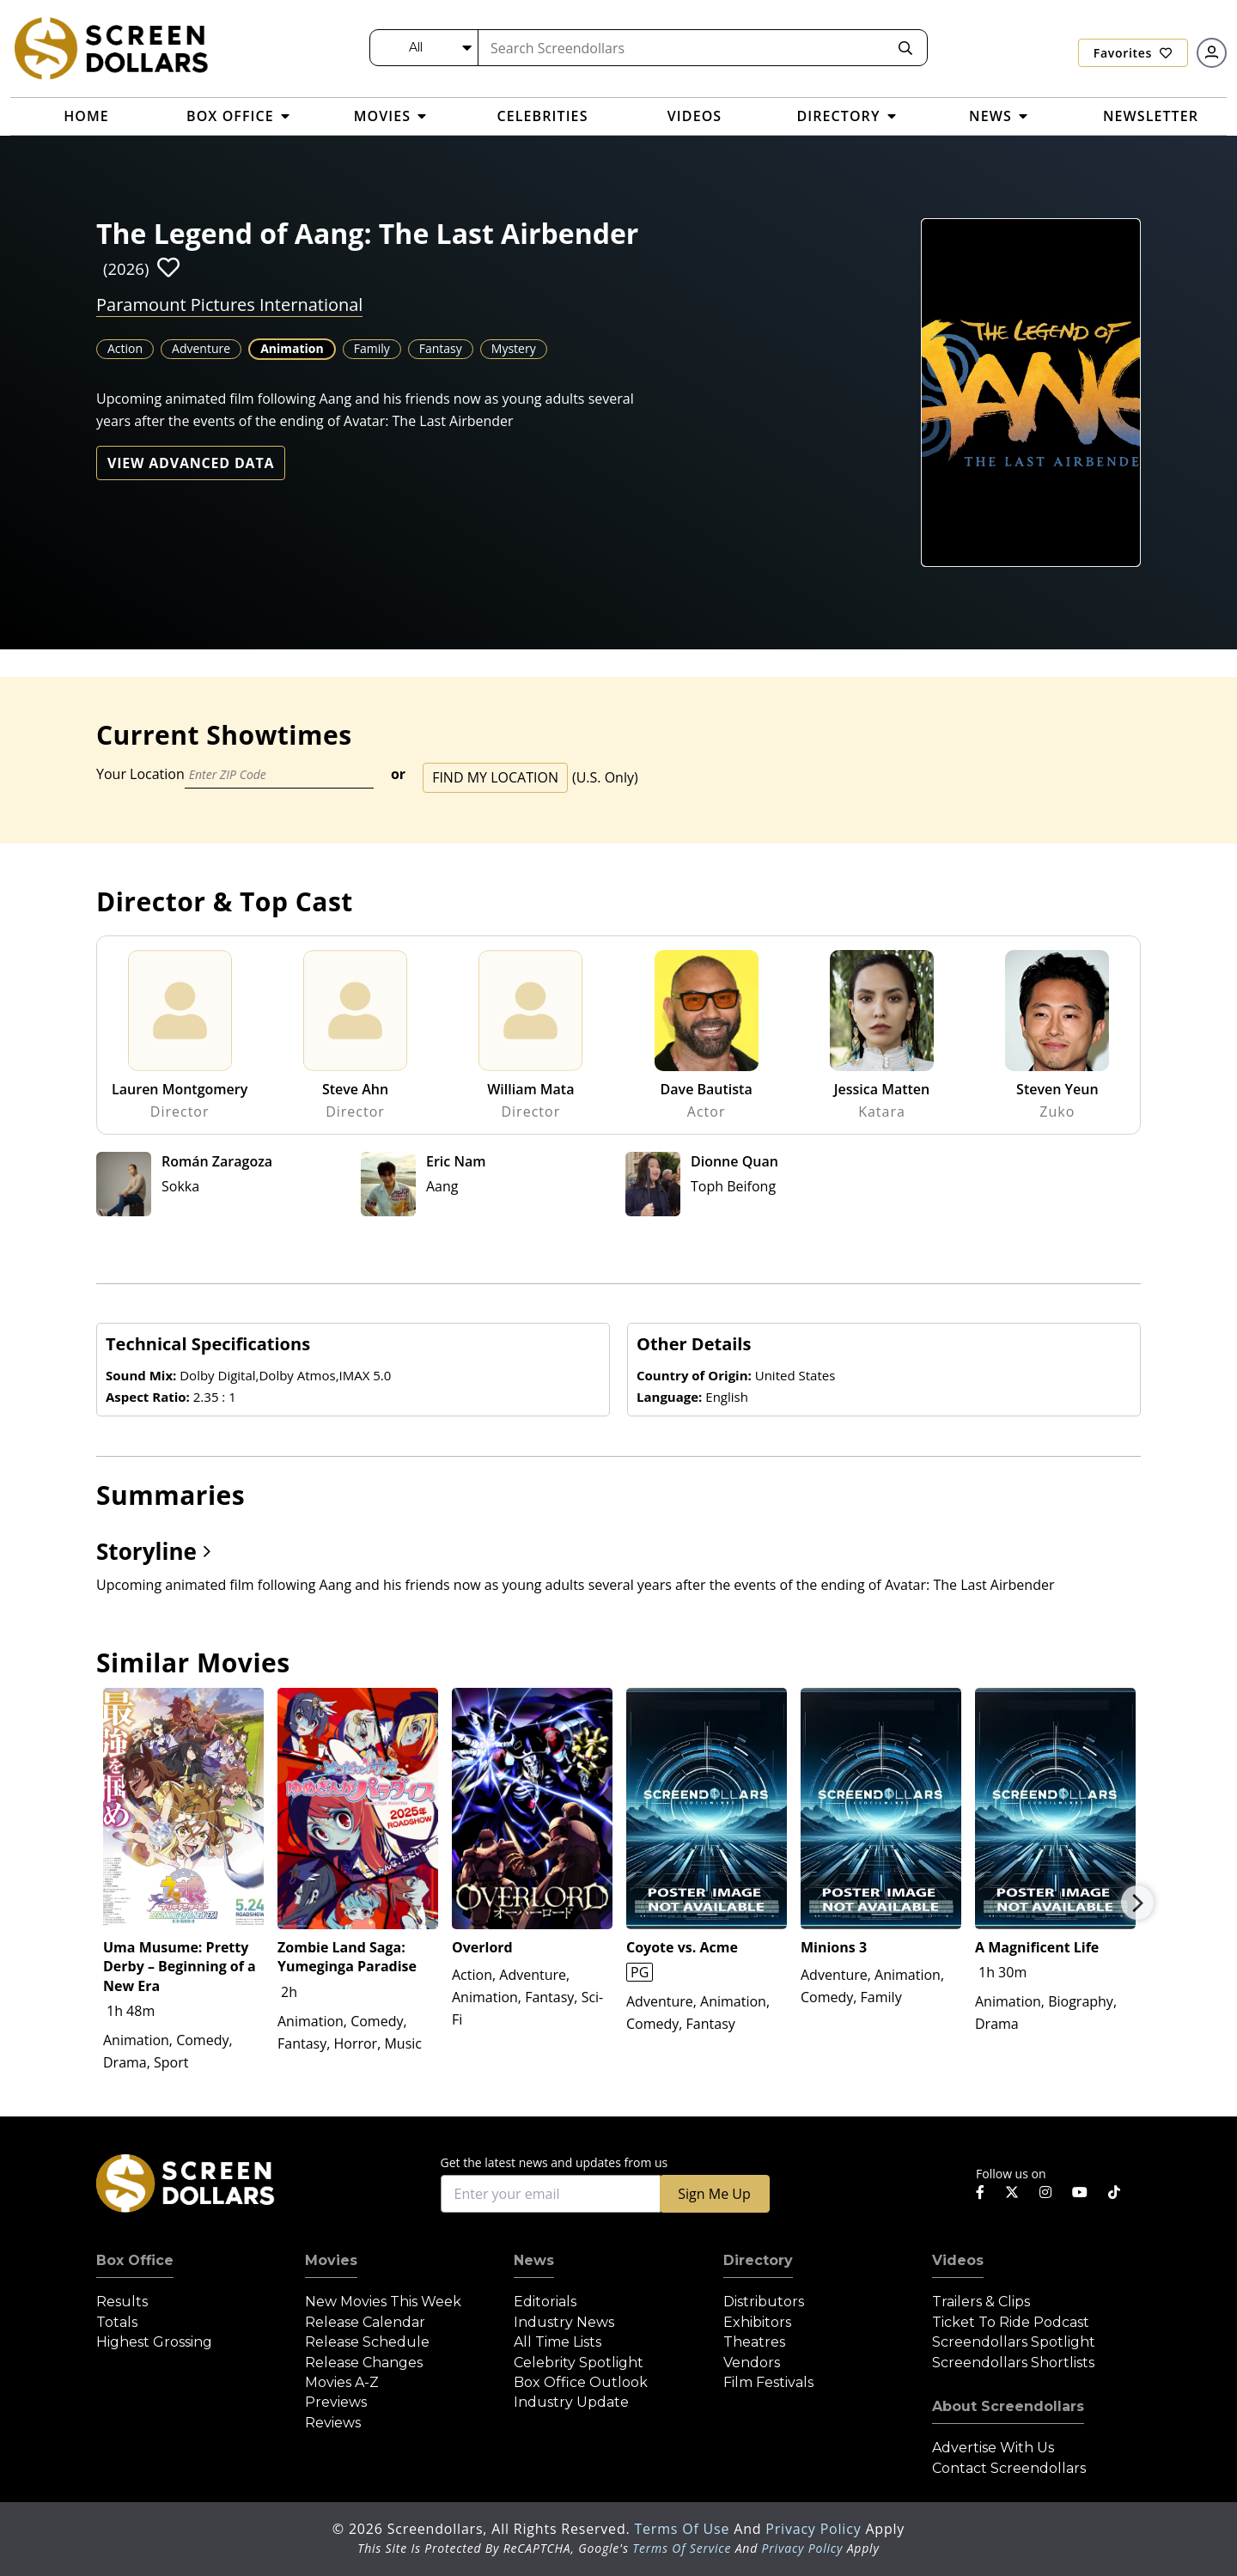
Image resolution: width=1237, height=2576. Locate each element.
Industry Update (571, 2402)
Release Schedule (367, 2342)
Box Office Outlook (581, 2382)
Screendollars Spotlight (1013, 2342)
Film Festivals (768, 2382)
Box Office (135, 2260)
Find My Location (495, 777)
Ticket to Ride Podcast (1010, 2322)
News (534, 2260)
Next (1137, 1902)
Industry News (564, 2322)
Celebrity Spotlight (578, 2362)
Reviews (333, 2423)
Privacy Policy (815, 2528)
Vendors (751, 2362)
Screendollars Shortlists (1013, 2362)
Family (372, 348)
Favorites (1133, 53)
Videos (958, 2260)
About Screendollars (1008, 2406)
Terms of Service (681, 2548)
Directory (758, 2260)
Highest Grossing (154, 2342)
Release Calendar (365, 2322)
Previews (336, 2402)
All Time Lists (557, 2342)
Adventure (201, 348)
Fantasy (440, 348)
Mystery (513, 348)
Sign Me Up (714, 2193)
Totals (116, 2322)
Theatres (754, 2342)
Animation (292, 348)
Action (125, 348)
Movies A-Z (342, 2382)
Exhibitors (757, 2322)
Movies (331, 2260)
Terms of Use (684, 2528)
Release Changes (364, 2362)
